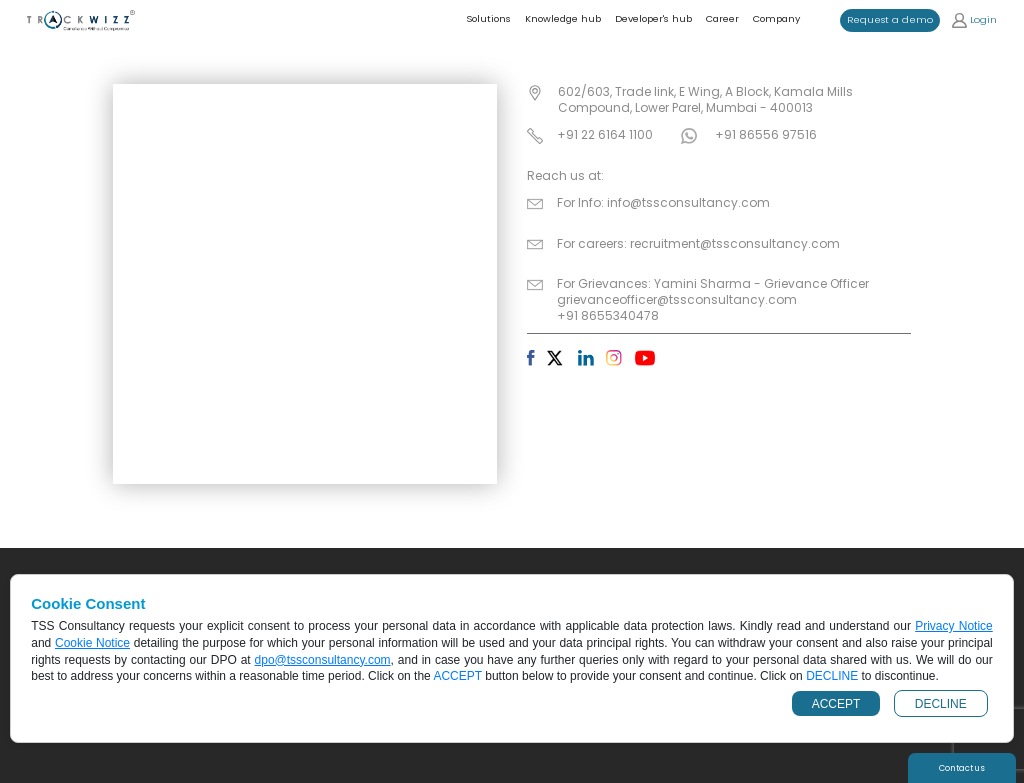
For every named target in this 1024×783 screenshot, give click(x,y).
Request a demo (890, 19)
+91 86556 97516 (766, 134)
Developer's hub (653, 19)
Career (722, 19)
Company (776, 19)
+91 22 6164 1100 (605, 134)
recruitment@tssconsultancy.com (735, 243)
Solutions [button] (488, 19)
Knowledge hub (563, 19)
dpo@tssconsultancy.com (323, 660)
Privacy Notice (954, 626)
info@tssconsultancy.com (688, 202)
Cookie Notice (92, 643)
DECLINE (941, 704)
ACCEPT (836, 704)
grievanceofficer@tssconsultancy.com (677, 299)
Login (974, 20)
